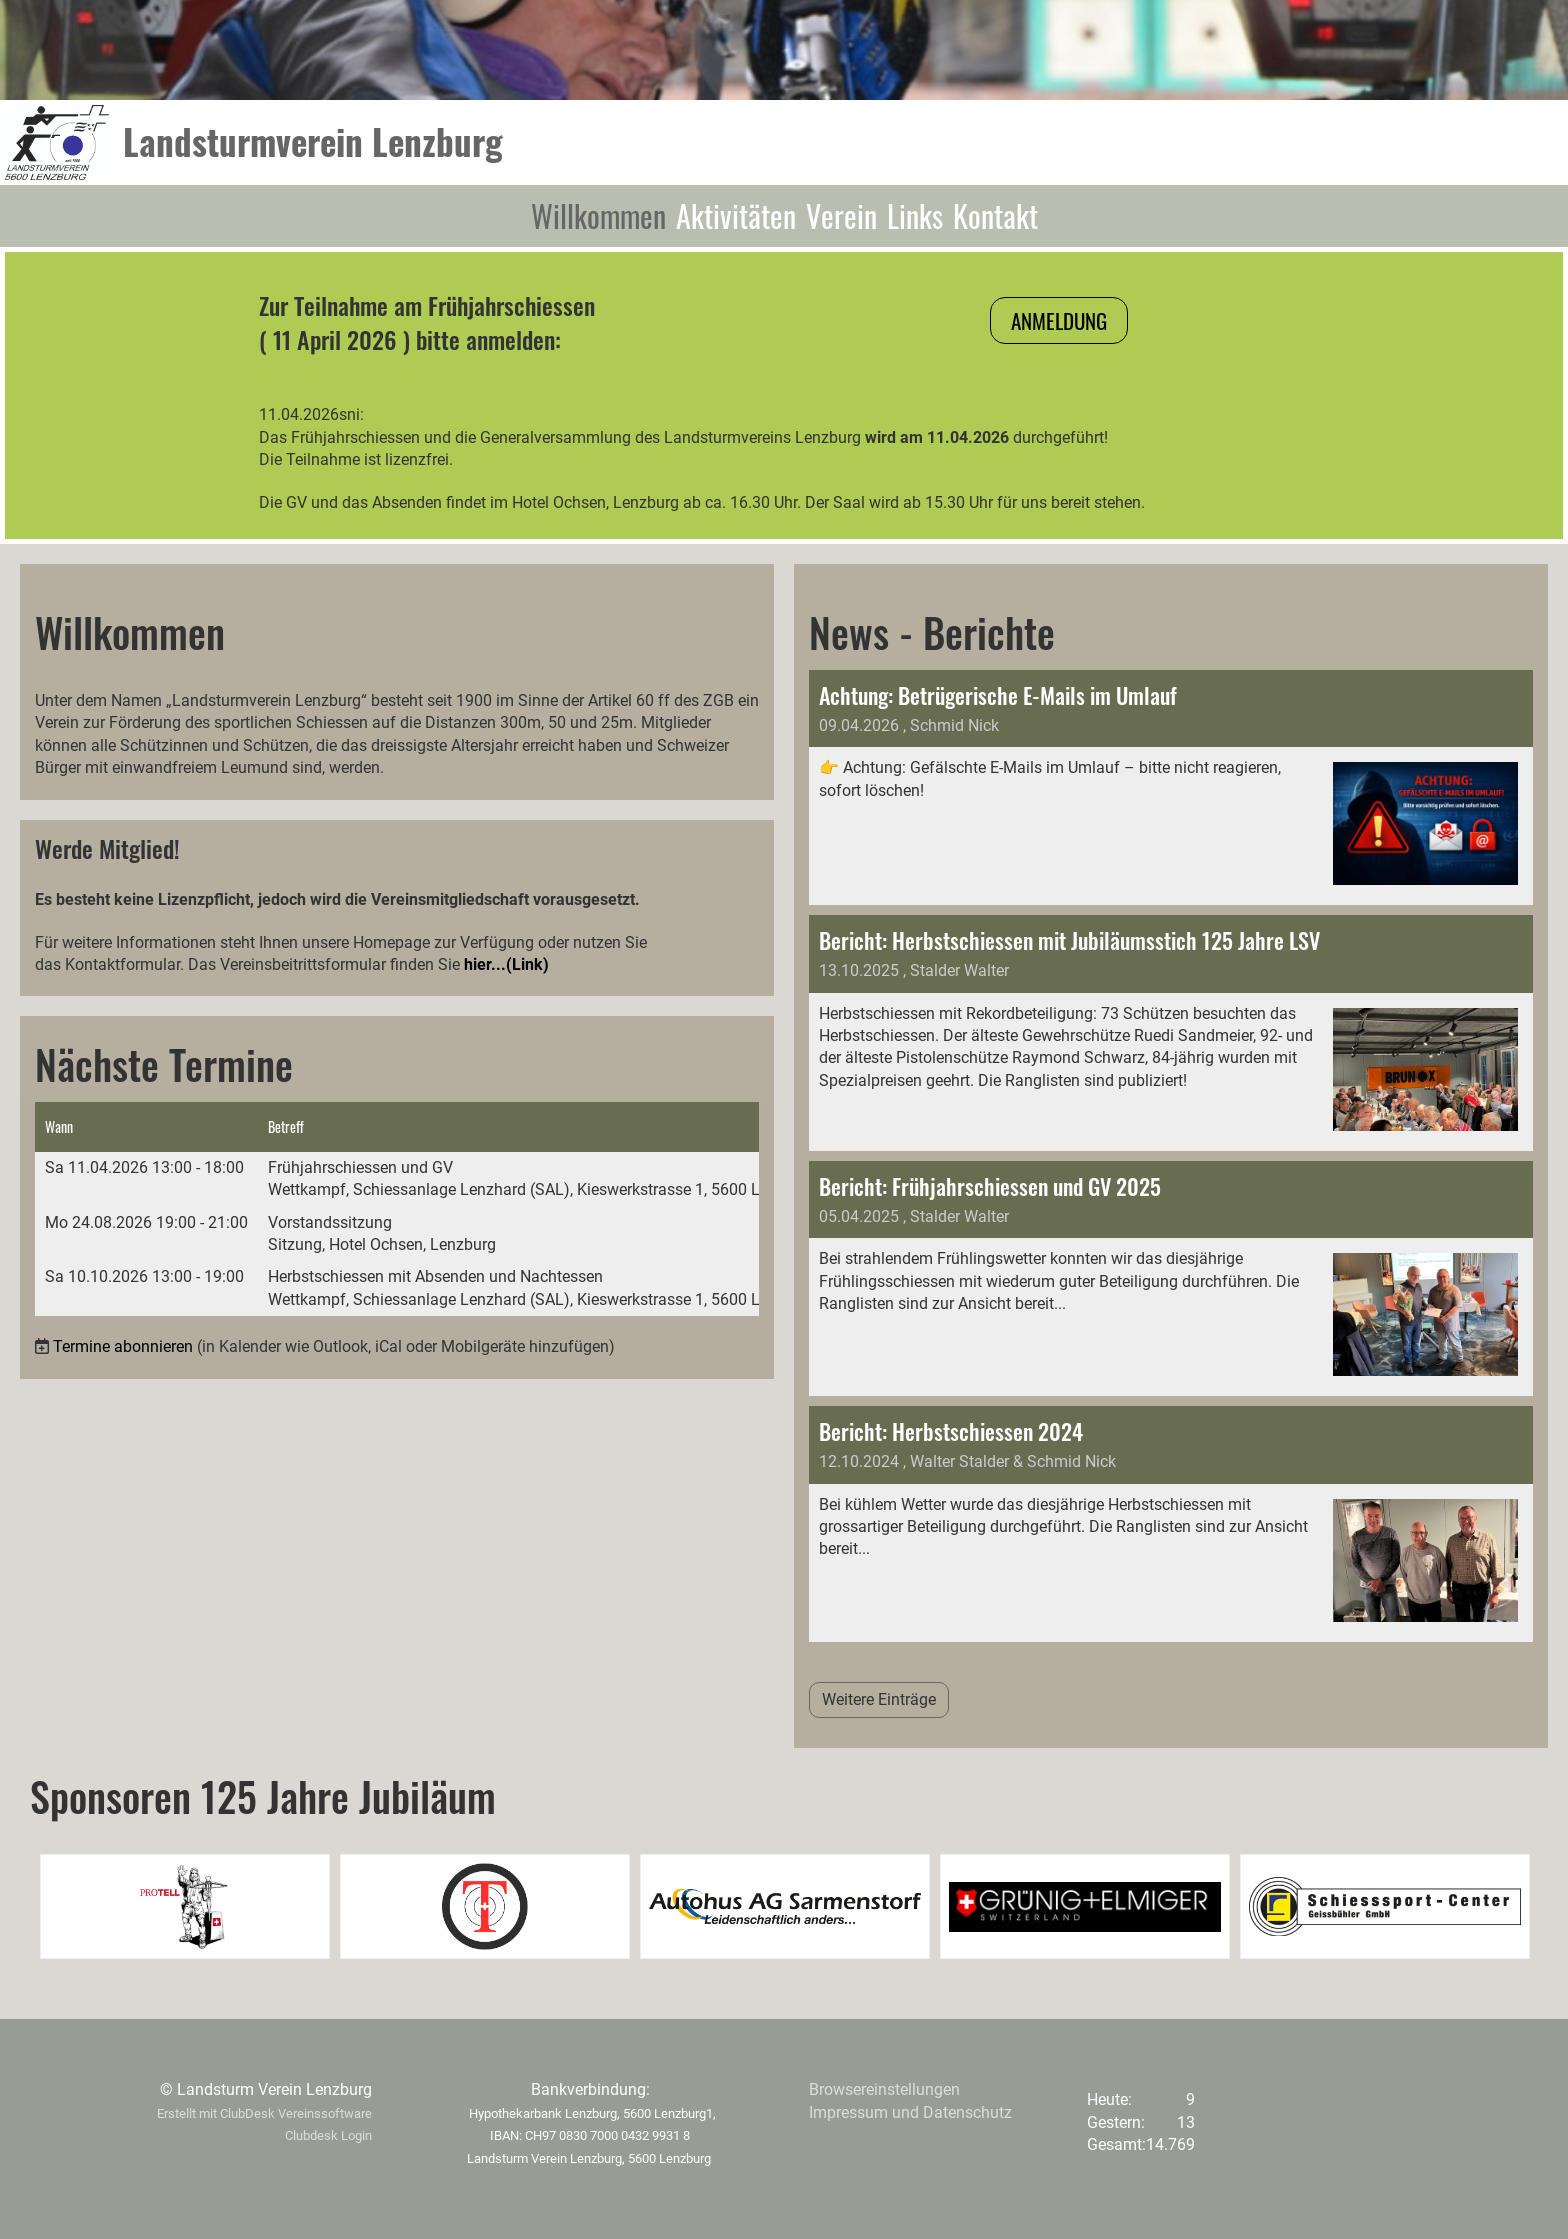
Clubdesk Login (328, 2135)
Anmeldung (1059, 320)
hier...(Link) (506, 964)
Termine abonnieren (123, 1346)
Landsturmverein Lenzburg (313, 141)
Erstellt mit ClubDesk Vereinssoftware (264, 2113)
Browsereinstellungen (884, 2089)
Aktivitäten (736, 215)
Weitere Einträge (879, 1699)
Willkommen (598, 215)
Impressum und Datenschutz (910, 2112)
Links (915, 215)
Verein (841, 215)
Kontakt (995, 215)
